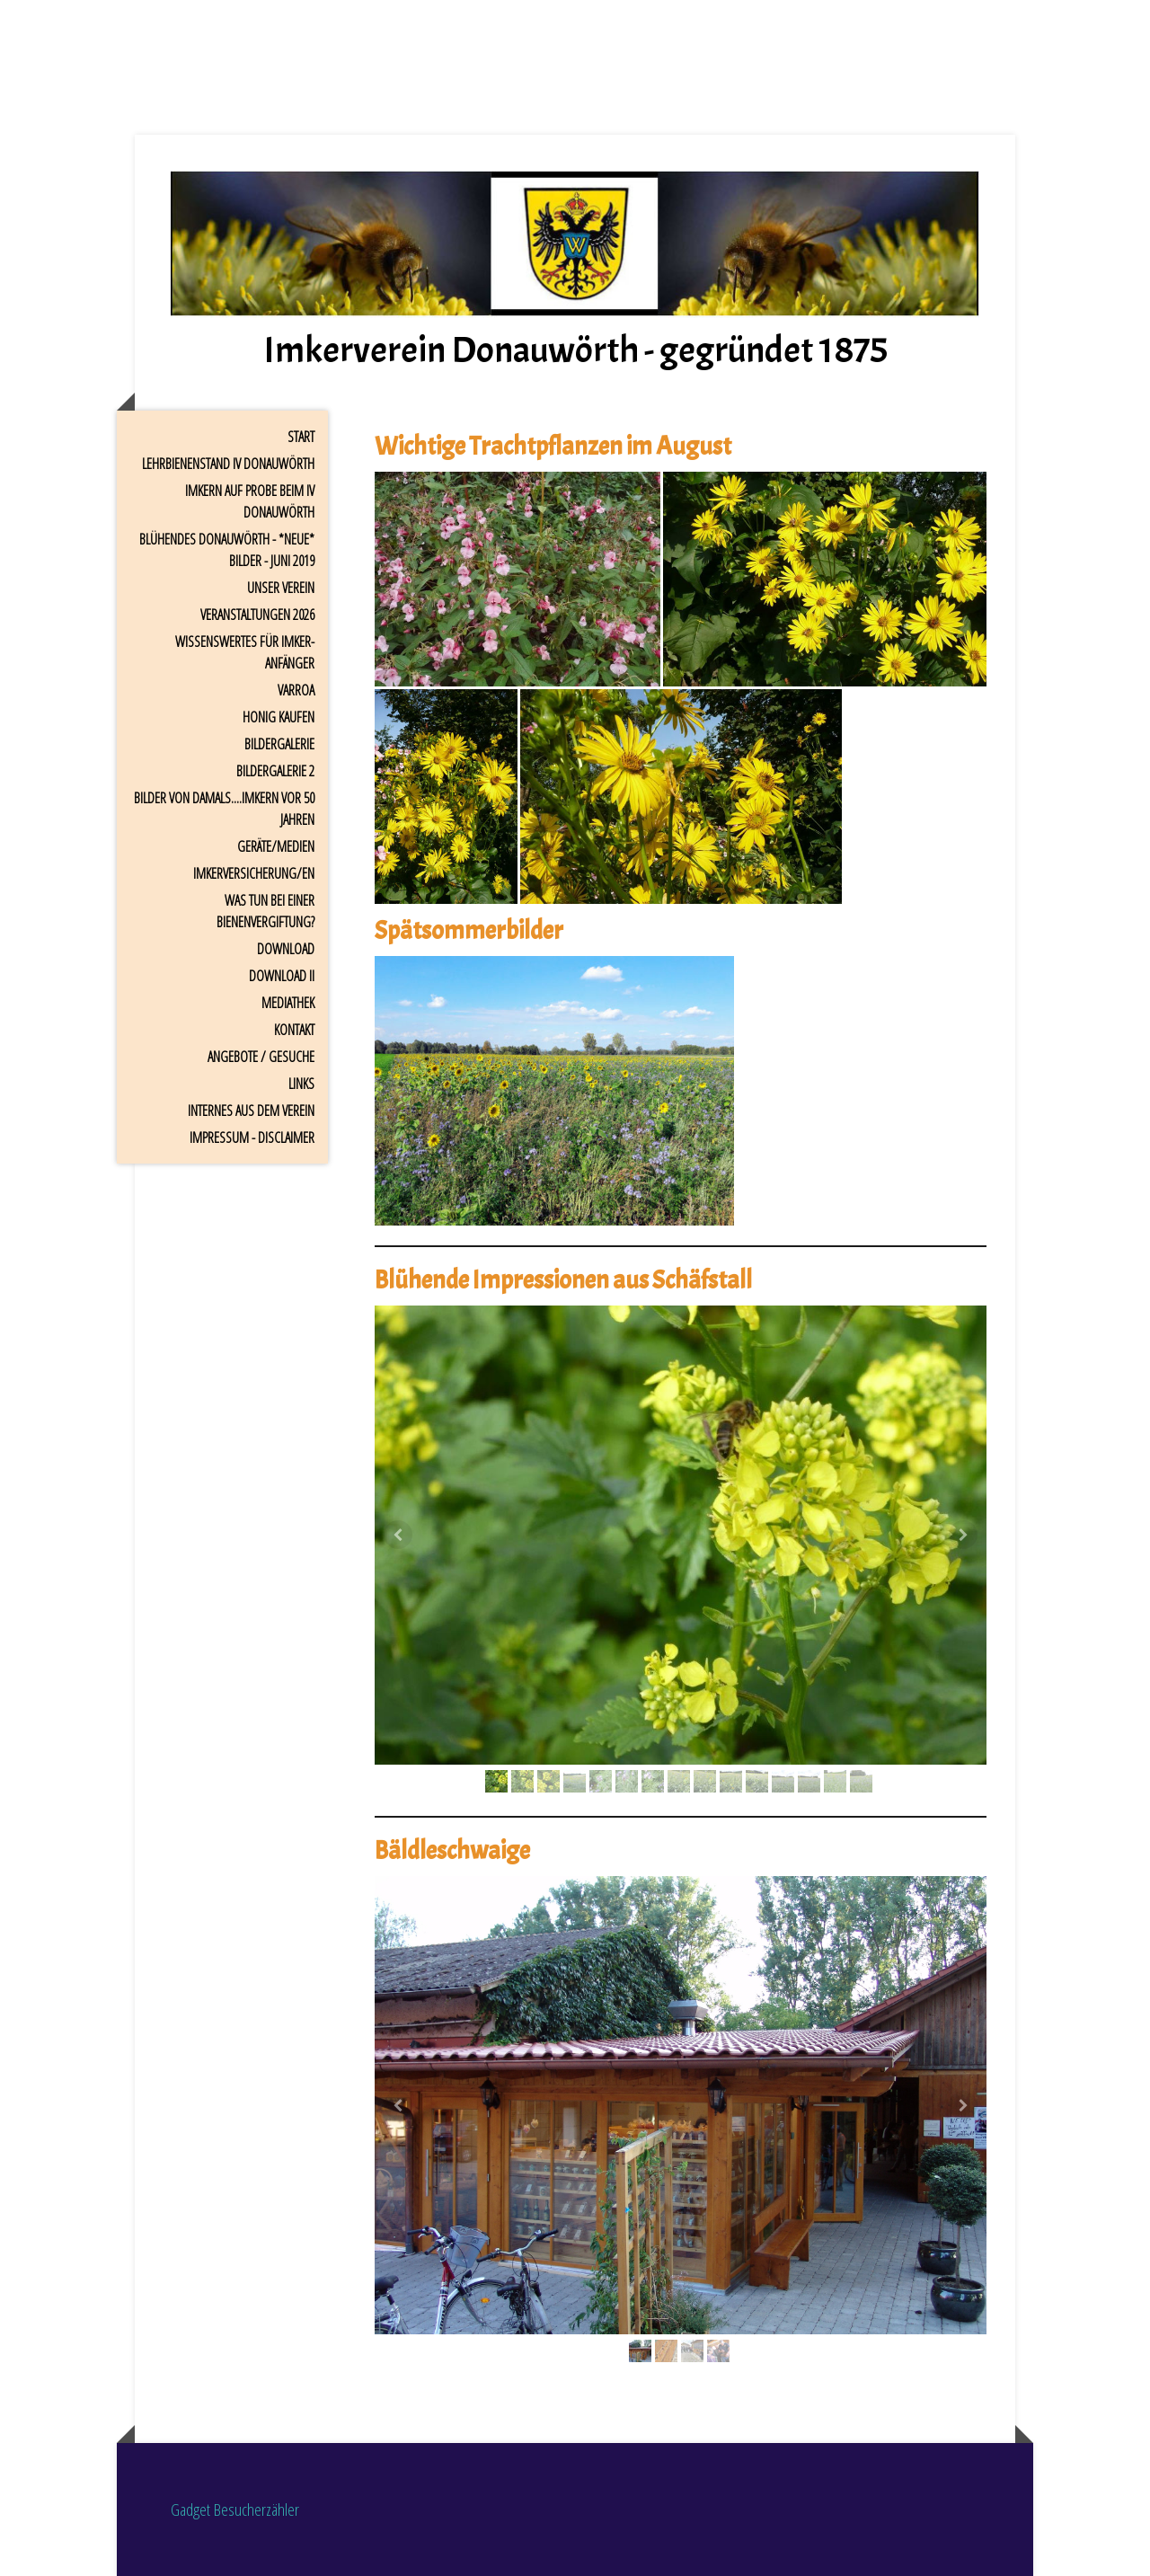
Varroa (296, 690)
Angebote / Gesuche (261, 1057)
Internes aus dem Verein (251, 1110)
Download (285, 949)
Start (301, 437)
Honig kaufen (278, 717)
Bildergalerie (279, 744)
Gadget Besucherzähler (235, 2509)
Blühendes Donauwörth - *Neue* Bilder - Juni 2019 (226, 550)
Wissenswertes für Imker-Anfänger (244, 652)
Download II (281, 976)
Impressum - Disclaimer (252, 1137)
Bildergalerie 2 (275, 771)
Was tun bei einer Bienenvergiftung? (265, 911)
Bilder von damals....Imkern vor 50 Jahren (224, 808)
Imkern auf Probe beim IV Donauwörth (249, 501)
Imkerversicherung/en (253, 873)
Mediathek (287, 1003)
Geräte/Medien (275, 846)
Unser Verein (280, 588)
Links (301, 1083)
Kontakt (294, 1030)
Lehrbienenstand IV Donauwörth (228, 464)
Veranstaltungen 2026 (257, 614)
